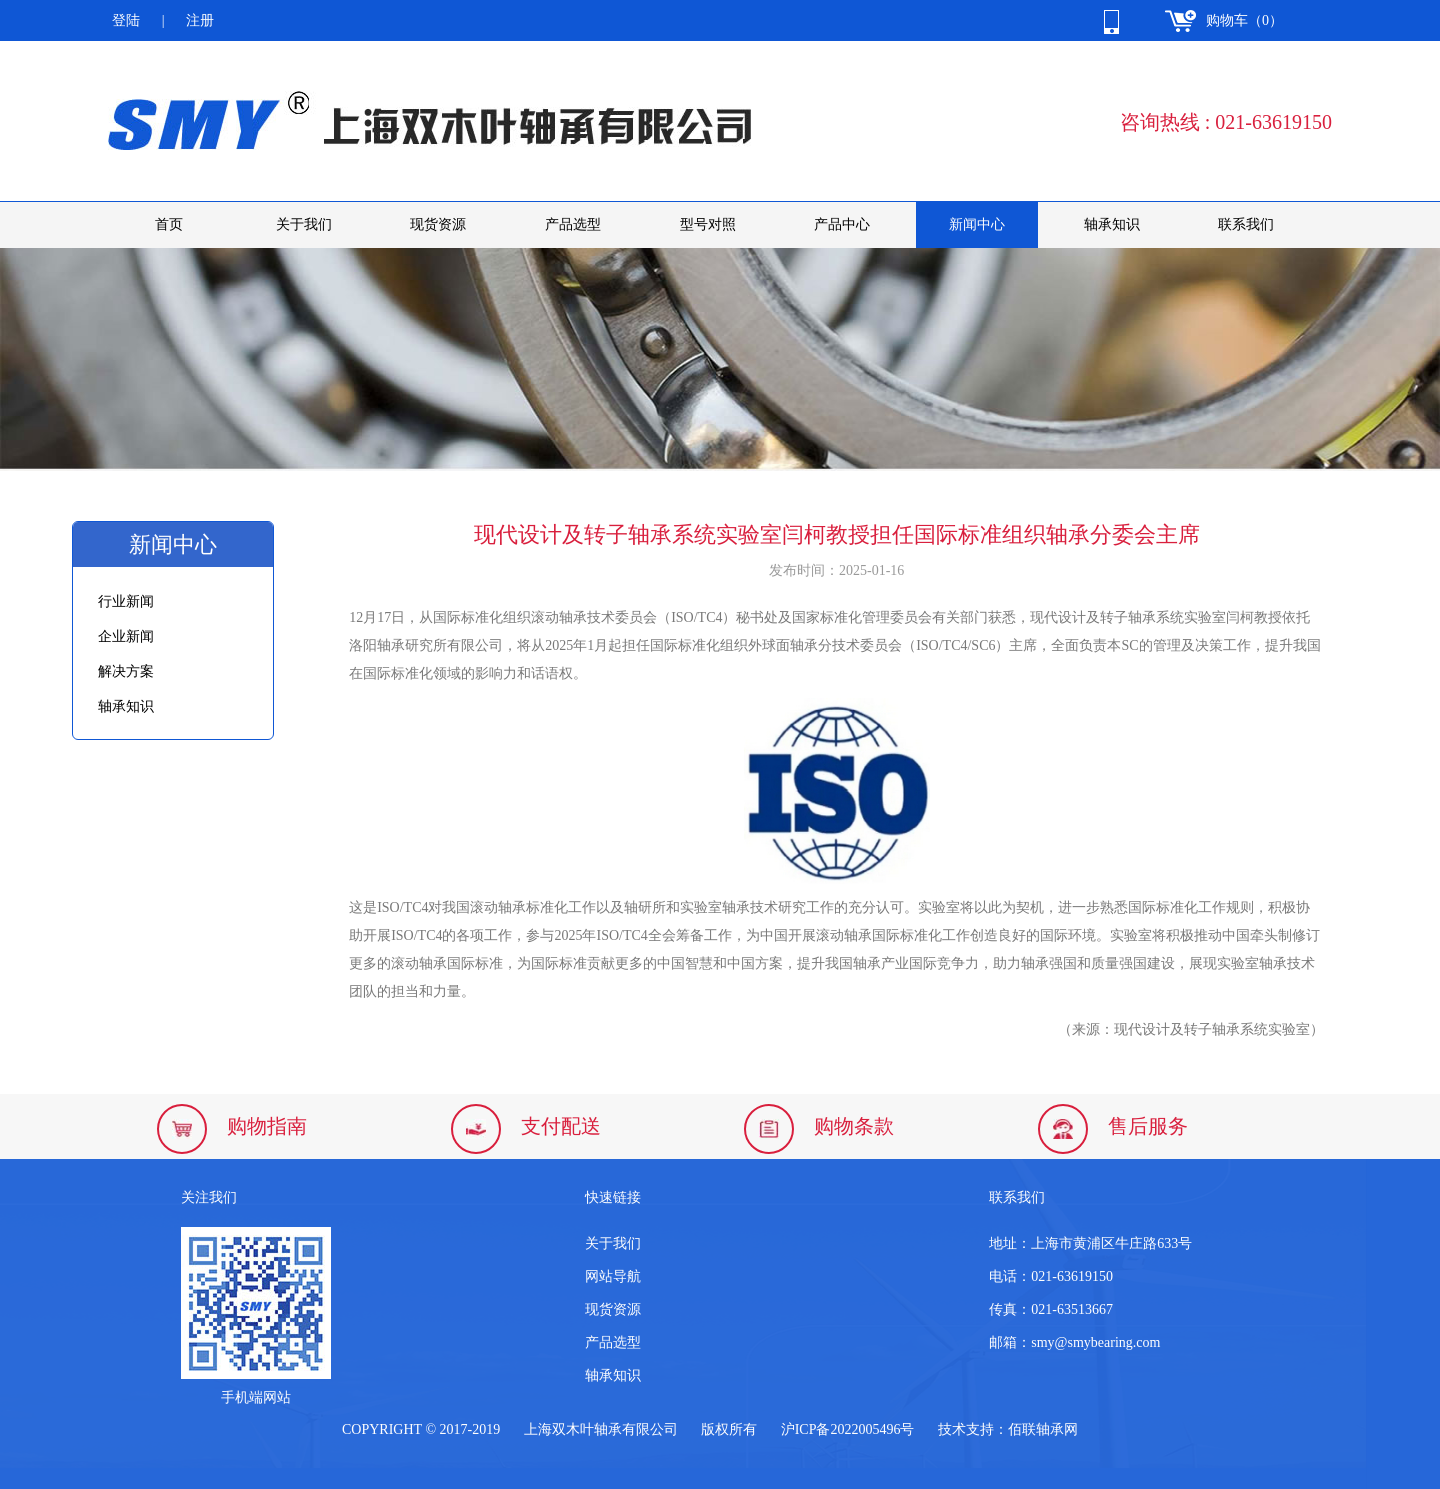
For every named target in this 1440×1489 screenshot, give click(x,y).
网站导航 (613, 1276)
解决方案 (126, 671)
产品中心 (842, 224)
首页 (169, 224)
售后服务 (1148, 1126)
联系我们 (1246, 224)
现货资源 (438, 224)
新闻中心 (977, 224)
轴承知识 (1112, 224)
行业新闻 (126, 601)
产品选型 (573, 224)
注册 (200, 20)
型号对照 (708, 224)
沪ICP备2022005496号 (848, 1429)
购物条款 (854, 1126)
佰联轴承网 (1043, 1429)
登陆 (126, 20)
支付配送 (561, 1126)
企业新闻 (126, 636)
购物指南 (267, 1126)
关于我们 (304, 224)
